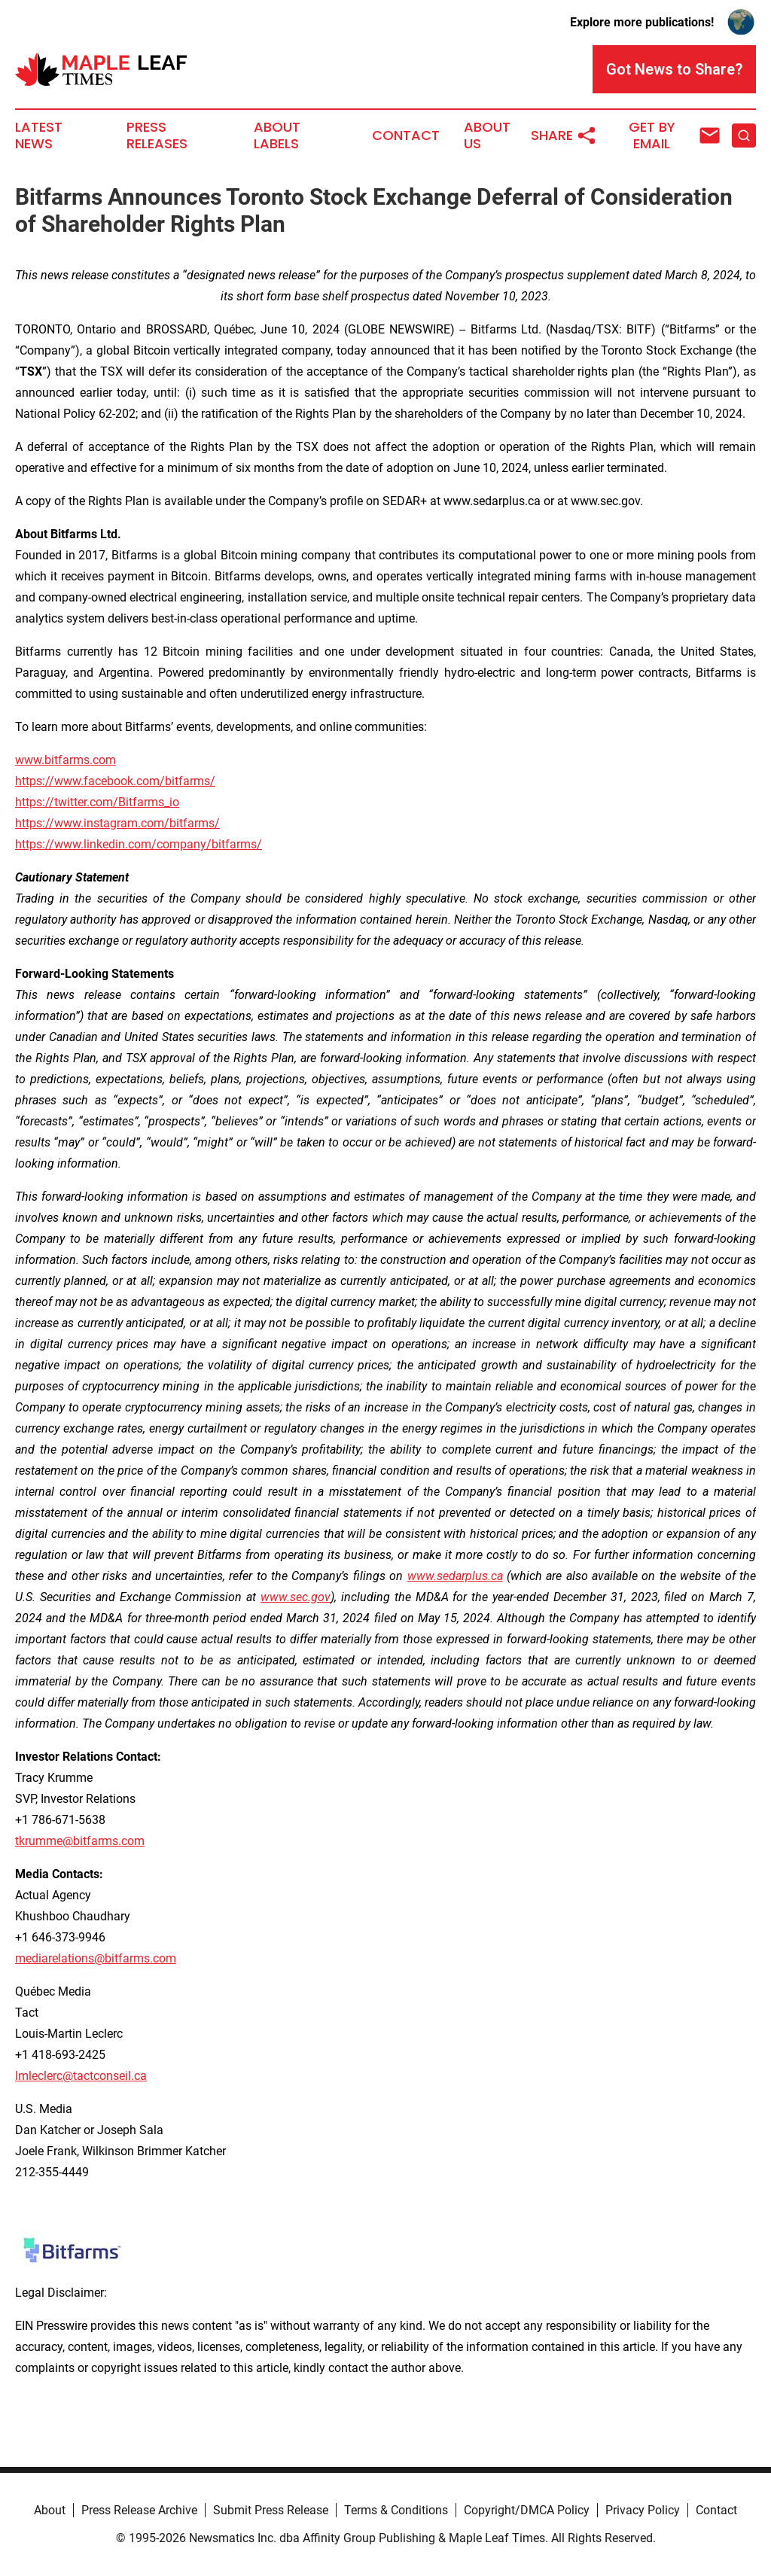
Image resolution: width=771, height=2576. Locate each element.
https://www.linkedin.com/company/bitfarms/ (138, 844)
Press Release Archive (139, 2510)
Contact (406, 135)
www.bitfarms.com (65, 760)
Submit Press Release (270, 2510)
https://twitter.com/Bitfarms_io (97, 802)
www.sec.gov (296, 1597)
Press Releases (156, 135)
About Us (487, 135)
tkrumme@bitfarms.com (80, 1841)
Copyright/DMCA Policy (527, 2510)
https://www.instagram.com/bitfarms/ (117, 823)
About (50, 2510)
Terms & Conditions (396, 2510)
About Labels (277, 135)
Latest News (38, 135)
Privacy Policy (642, 2510)
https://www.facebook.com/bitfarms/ (115, 781)
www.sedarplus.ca (455, 1576)
